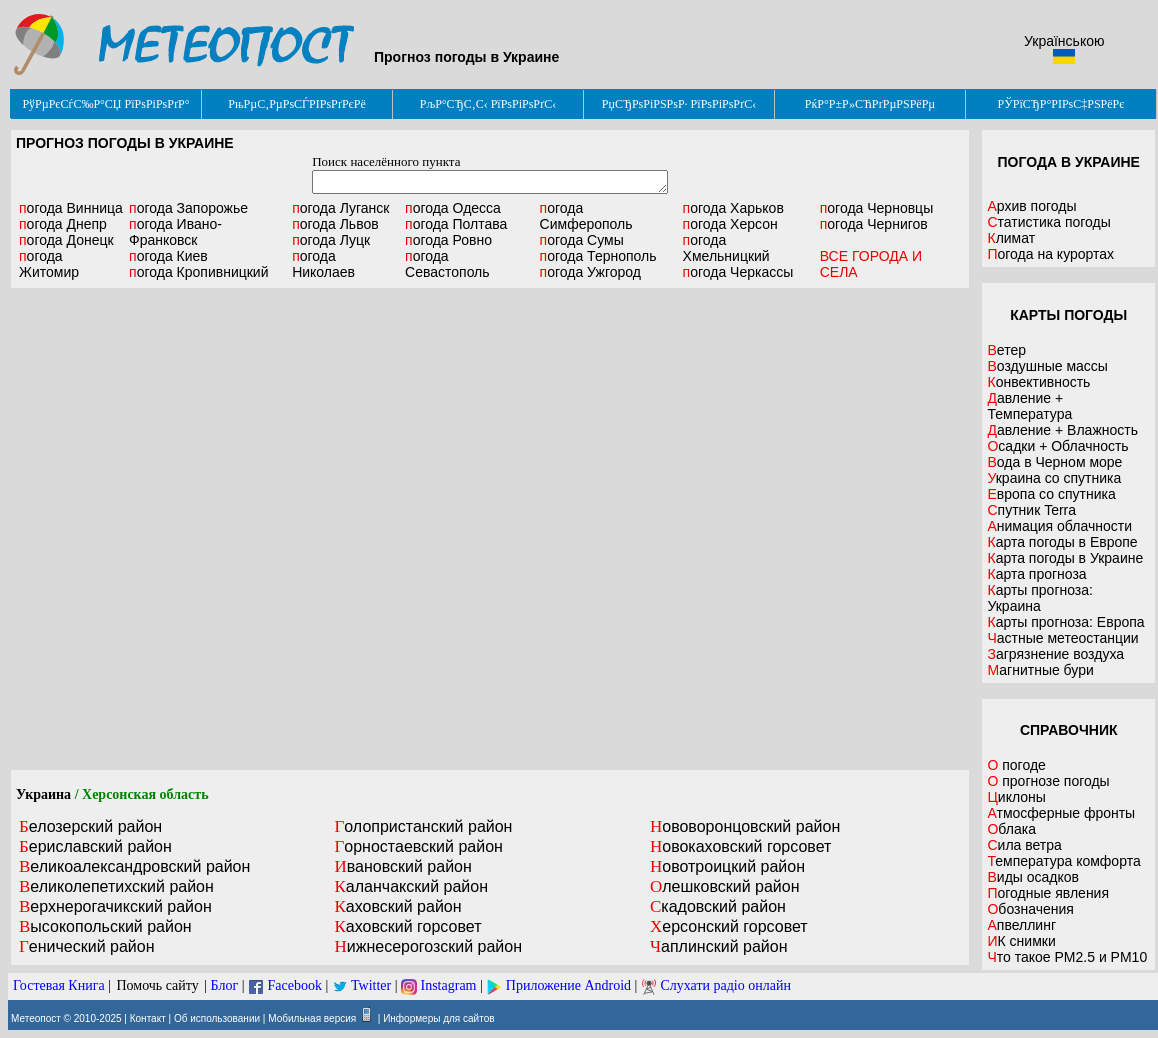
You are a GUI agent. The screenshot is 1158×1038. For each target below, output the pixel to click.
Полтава (456, 224)
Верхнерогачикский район (115, 906)
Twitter (371, 985)
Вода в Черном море (1054, 462)
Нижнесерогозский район (428, 946)
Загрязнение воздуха (1055, 654)
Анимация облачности (1059, 526)
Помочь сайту (157, 985)
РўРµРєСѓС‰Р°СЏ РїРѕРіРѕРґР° (105, 104)
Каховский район (397, 906)
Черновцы (876, 208)
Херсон (730, 224)
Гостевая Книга (59, 985)
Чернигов (874, 224)
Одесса (453, 208)
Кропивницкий (198, 272)
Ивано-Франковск (175, 232)
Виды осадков (1033, 877)
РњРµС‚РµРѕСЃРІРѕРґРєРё (297, 104)
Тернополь (598, 256)
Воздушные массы (1047, 366)
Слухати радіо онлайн (725, 985)
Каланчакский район (411, 886)
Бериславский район (95, 846)
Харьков (733, 208)
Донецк (66, 240)
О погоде (1016, 765)
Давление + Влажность (1062, 430)
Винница (71, 208)
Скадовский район (718, 906)
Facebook (294, 985)
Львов (335, 224)
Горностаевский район (418, 846)
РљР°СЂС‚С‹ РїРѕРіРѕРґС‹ (488, 104)
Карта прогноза (1036, 574)
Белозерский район (90, 826)
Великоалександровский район (134, 866)
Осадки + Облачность (1057, 446)
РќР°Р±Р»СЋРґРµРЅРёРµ (870, 104)
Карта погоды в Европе (1062, 542)
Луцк (331, 240)
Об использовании (217, 1018)
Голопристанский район (423, 826)
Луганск (340, 208)
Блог (225, 985)
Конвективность (1038, 382)
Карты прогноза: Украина (1040, 598)
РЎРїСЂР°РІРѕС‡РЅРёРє (1061, 104)
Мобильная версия (312, 1018)
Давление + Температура (1029, 406)
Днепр (63, 224)
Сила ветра (1024, 845)
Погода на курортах (1050, 254)
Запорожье (188, 208)
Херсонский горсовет (729, 926)
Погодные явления (1048, 893)
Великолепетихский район (116, 886)
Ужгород (590, 272)
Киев (168, 256)
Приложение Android (568, 985)
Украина (43, 794)
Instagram (449, 985)
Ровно (448, 240)
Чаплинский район (719, 946)
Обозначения (1030, 909)
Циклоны (1016, 797)
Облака (1011, 829)
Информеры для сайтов (438, 1018)
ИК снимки (1021, 941)
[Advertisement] (225, 529)
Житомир (49, 264)
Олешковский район (725, 886)
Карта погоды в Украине (1065, 558)
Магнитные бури (1040, 670)
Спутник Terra (1031, 510)
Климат (1011, 238)
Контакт (148, 1018)
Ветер (1006, 350)
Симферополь (586, 216)
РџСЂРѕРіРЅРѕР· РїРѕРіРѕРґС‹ (679, 104)
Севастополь (447, 264)
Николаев (323, 264)
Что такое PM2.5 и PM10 (1067, 957)
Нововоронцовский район (745, 826)
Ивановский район (402, 866)
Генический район (87, 946)
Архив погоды (1031, 206)
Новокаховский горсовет (740, 846)
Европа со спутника (1051, 494)
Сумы (582, 240)
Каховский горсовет (407, 926)
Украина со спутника (1054, 478)
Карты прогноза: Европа (1065, 622)
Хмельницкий (726, 248)
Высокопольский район (105, 926)
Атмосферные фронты (1061, 813)
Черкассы (738, 272)
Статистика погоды (1048, 222)
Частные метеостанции (1062, 638)
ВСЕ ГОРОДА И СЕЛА (871, 264)
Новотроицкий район (727, 866)
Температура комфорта (1063, 861)
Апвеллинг (1021, 925)
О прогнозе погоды (1048, 781)
